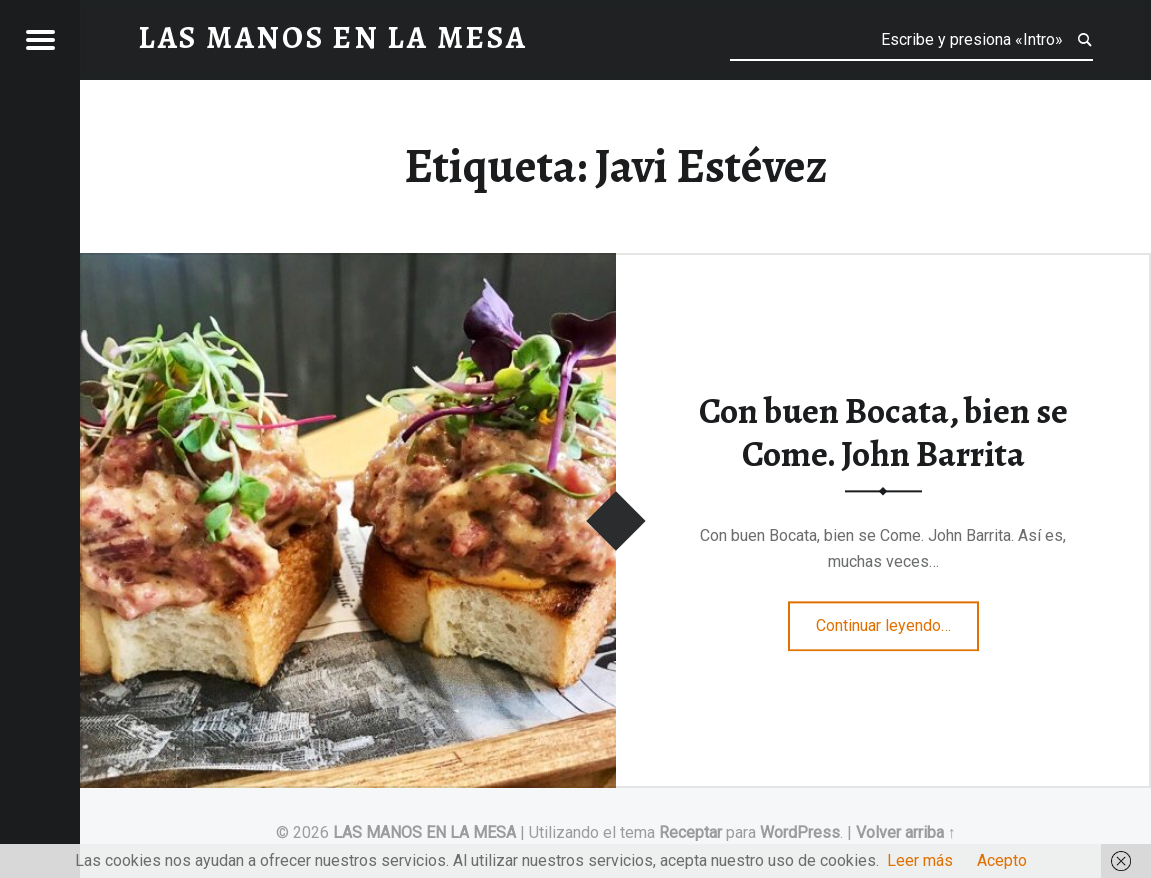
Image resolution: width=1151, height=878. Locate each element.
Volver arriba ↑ (906, 832)
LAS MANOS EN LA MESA (424, 832)
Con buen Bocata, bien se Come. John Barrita (883, 432)
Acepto (1002, 860)
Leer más (920, 860)
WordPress (800, 832)
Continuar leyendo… (897, 619)
